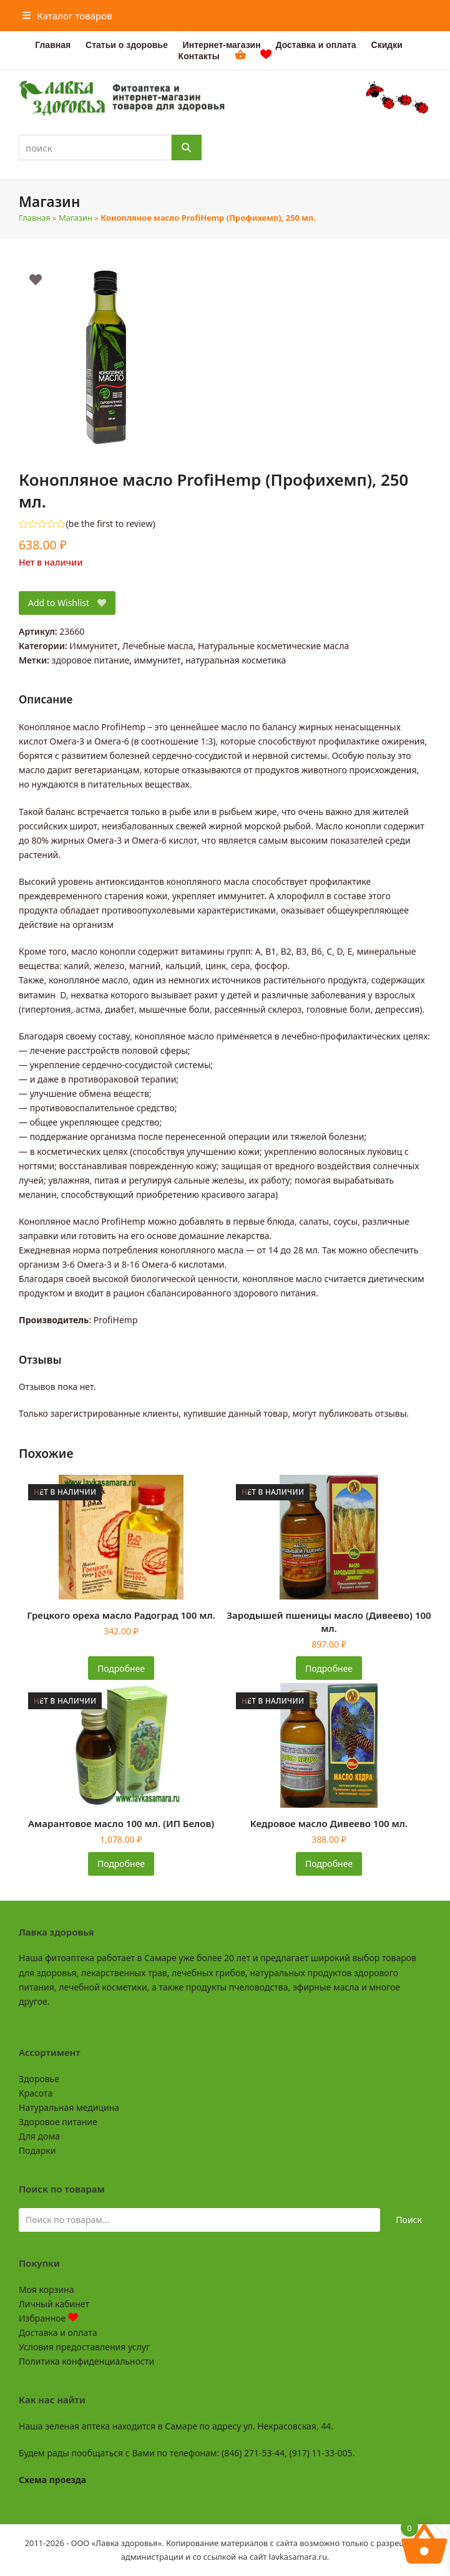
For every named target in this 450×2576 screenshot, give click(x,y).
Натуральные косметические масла (273, 646)
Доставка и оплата (58, 2332)
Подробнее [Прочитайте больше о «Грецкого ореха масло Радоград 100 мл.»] (121, 1668)
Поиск (409, 2220)
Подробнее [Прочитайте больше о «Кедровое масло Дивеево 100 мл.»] (329, 1863)
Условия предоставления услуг (84, 2347)
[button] (67, 15)
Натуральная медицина (69, 2107)
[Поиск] (187, 147)
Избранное (48, 2318)
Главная (35, 217)
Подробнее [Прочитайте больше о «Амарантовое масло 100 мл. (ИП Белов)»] (121, 1863)
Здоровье (39, 2079)
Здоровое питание (58, 2122)
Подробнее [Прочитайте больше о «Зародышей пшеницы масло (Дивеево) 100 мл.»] (329, 1668)
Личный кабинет (54, 2304)
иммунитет (157, 660)
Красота (35, 2093)
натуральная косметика (235, 660)
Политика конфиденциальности (86, 2361)
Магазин (75, 217)
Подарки (37, 2150)
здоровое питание (91, 660)
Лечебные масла (157, 646)
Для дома (39, 2136)
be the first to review (111, 523)
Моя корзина (46, 2289)
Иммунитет (93, 646)
